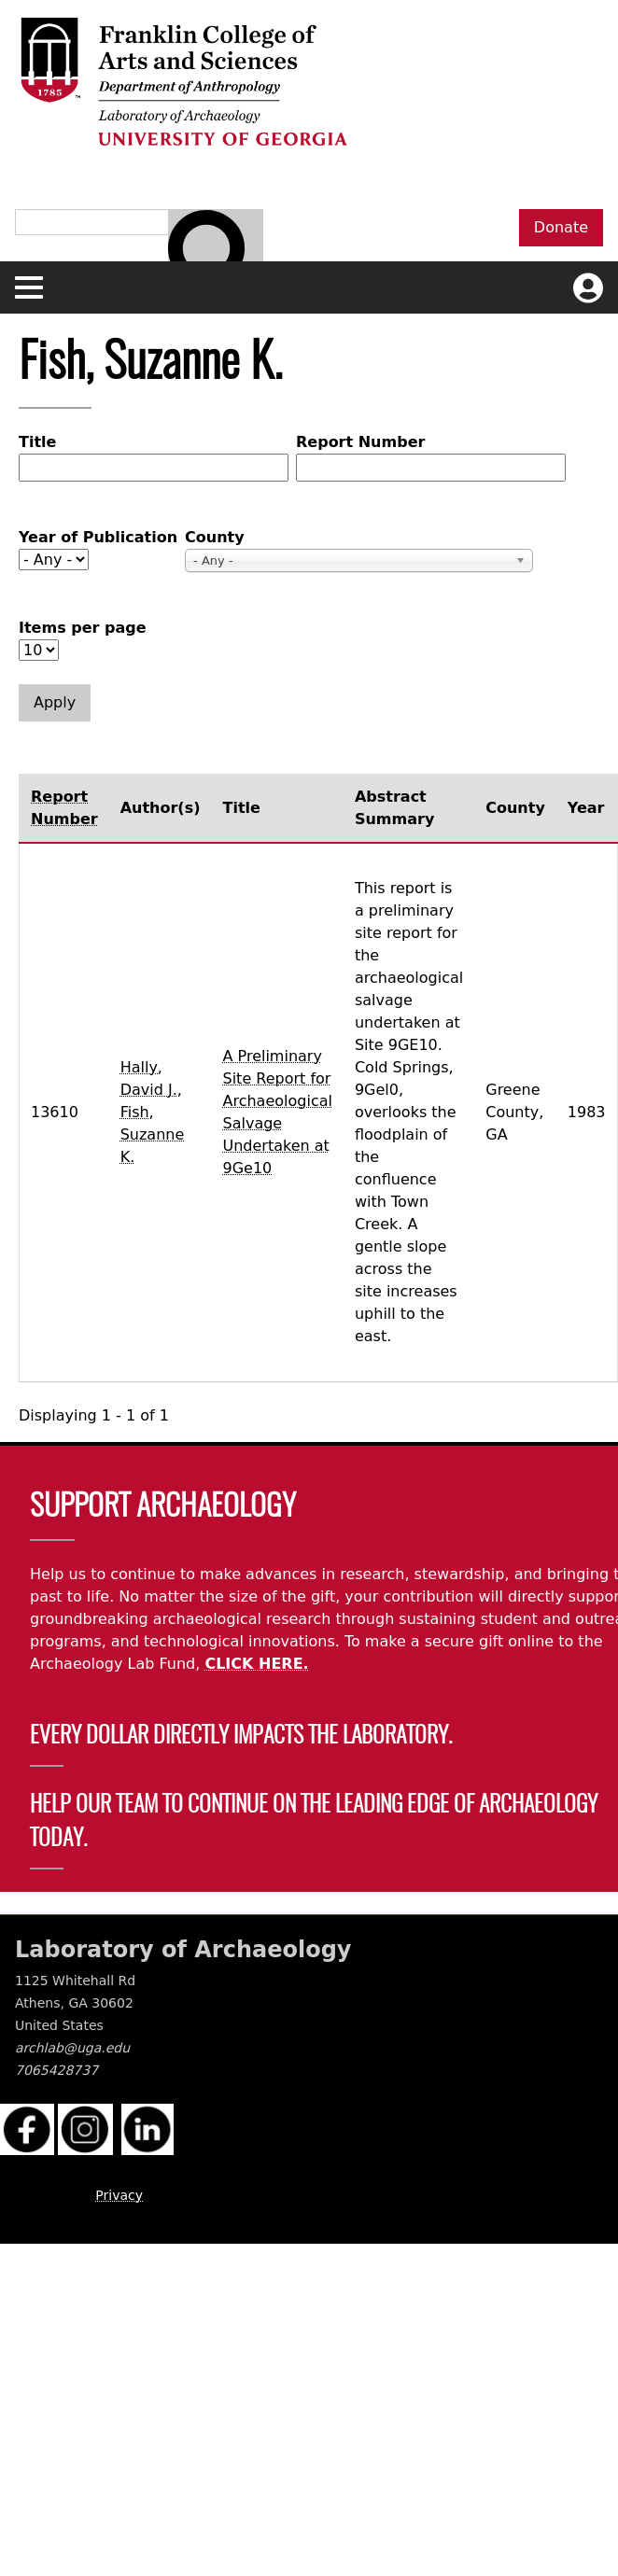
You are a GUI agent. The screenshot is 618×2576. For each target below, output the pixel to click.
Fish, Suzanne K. (152, 1134)
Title (37, 442)
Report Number (360, 442)
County (215, 537)
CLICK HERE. (256, 1664)
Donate (561, 227)
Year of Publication (98, 537)
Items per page (83, 628)
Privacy (119, 2195)
